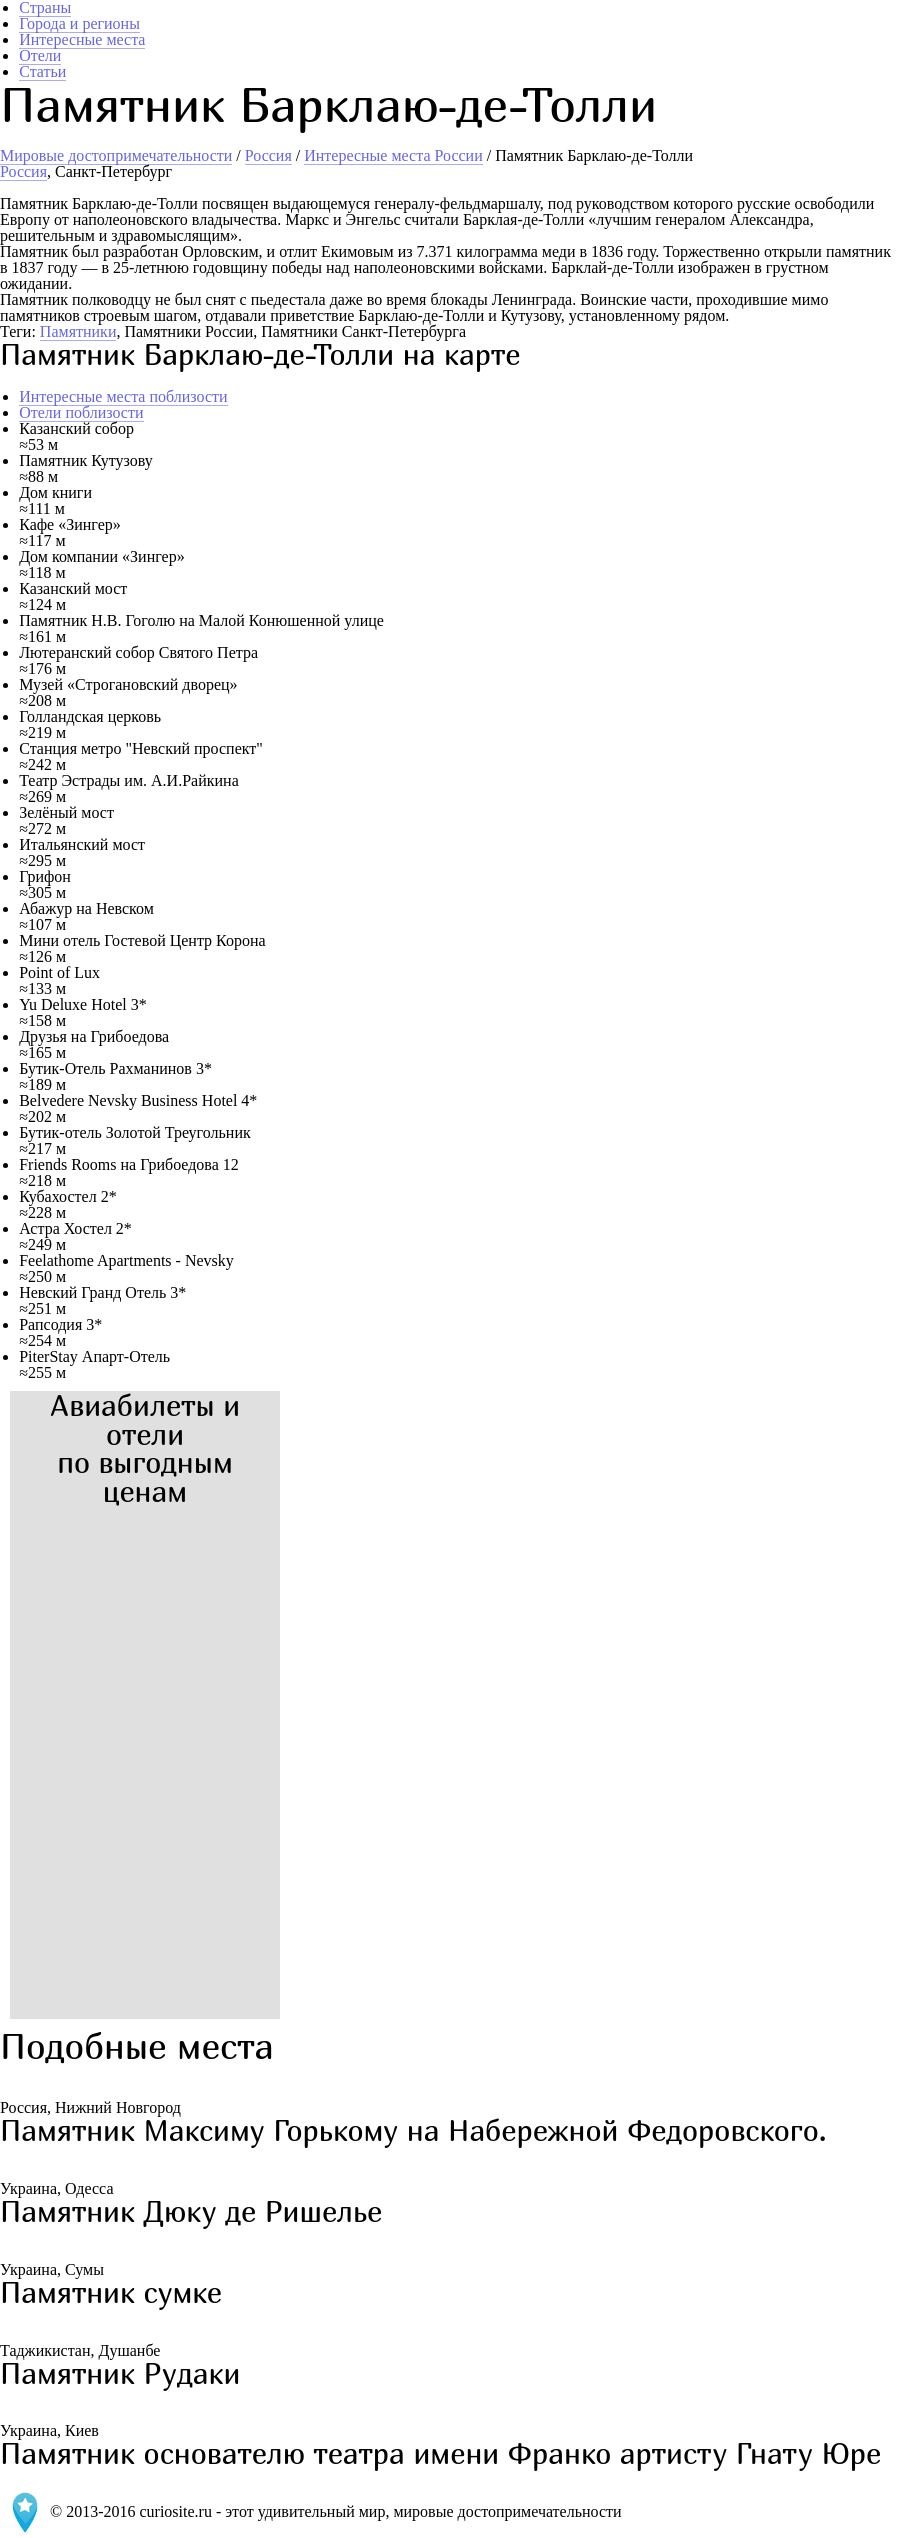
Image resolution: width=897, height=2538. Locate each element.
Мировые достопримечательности (116, 155)
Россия (268, 155)
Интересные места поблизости (123, 396)
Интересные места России (393, 155)
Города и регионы (79, 23)
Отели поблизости (81, 412)
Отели (40, 55)
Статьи (42, 71)
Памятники (78, 331)
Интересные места (82, 39)
